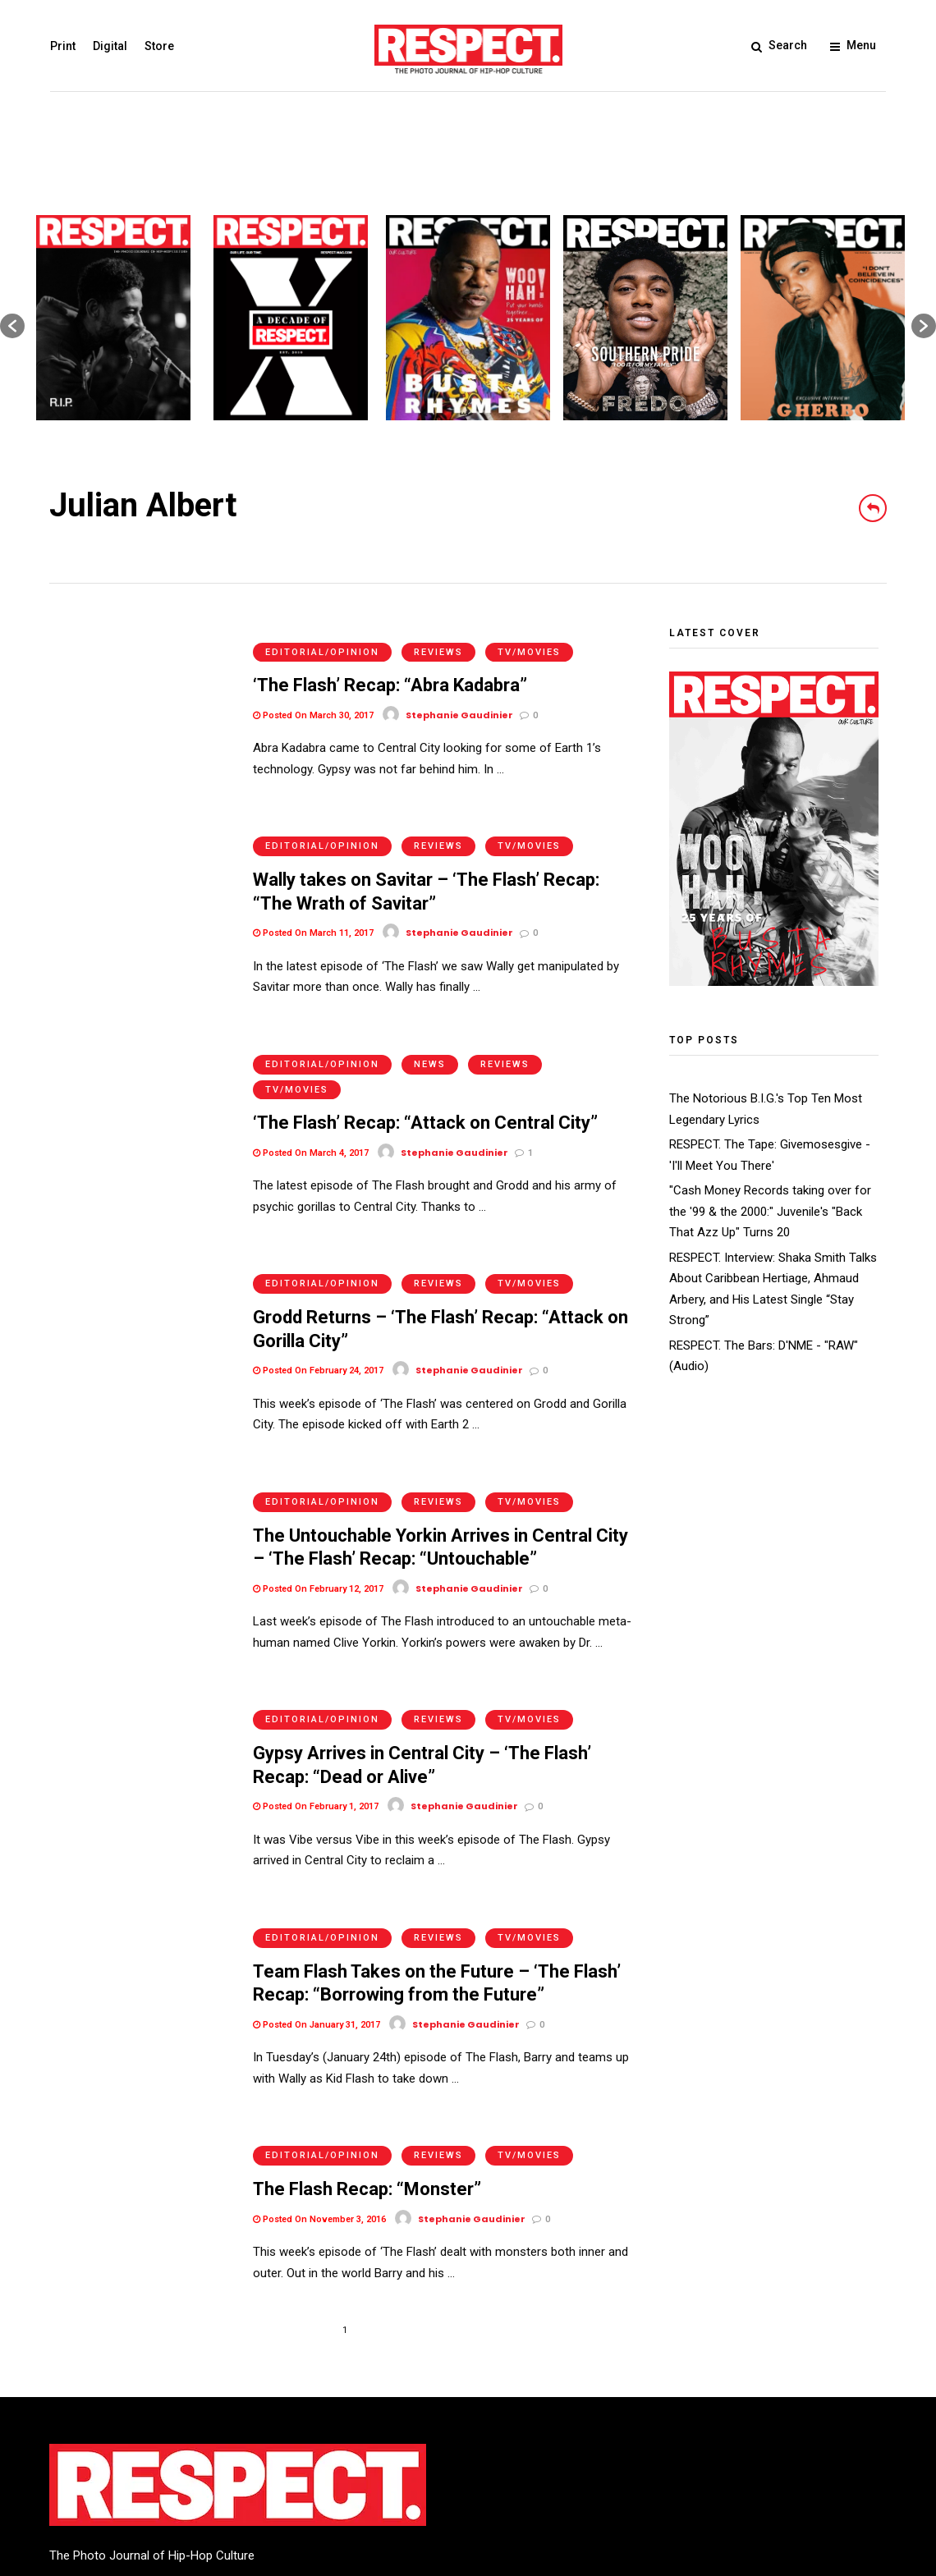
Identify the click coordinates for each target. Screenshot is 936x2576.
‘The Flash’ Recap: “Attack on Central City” (425, 1075)
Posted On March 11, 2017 (313, 901)
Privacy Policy (172, 2460)
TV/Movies (529, 635)
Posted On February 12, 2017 (318, 1508)
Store (158, 46)
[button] (12, 326)
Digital (109, 46)
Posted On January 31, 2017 (316, 1912)
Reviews (438, 635)
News (430, 1016)
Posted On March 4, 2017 (311, 1104)
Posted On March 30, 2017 (313, 699)
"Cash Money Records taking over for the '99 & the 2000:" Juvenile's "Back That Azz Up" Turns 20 (770, 1211)
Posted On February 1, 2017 (316, 1710)
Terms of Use (86, 2460)
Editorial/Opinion (322, 635)
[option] (113, 317)
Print (62, 46)
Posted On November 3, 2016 (319, 2091)
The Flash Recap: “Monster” (367, 2061)
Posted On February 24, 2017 (318, 1306)
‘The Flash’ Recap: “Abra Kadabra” (390, 669)
